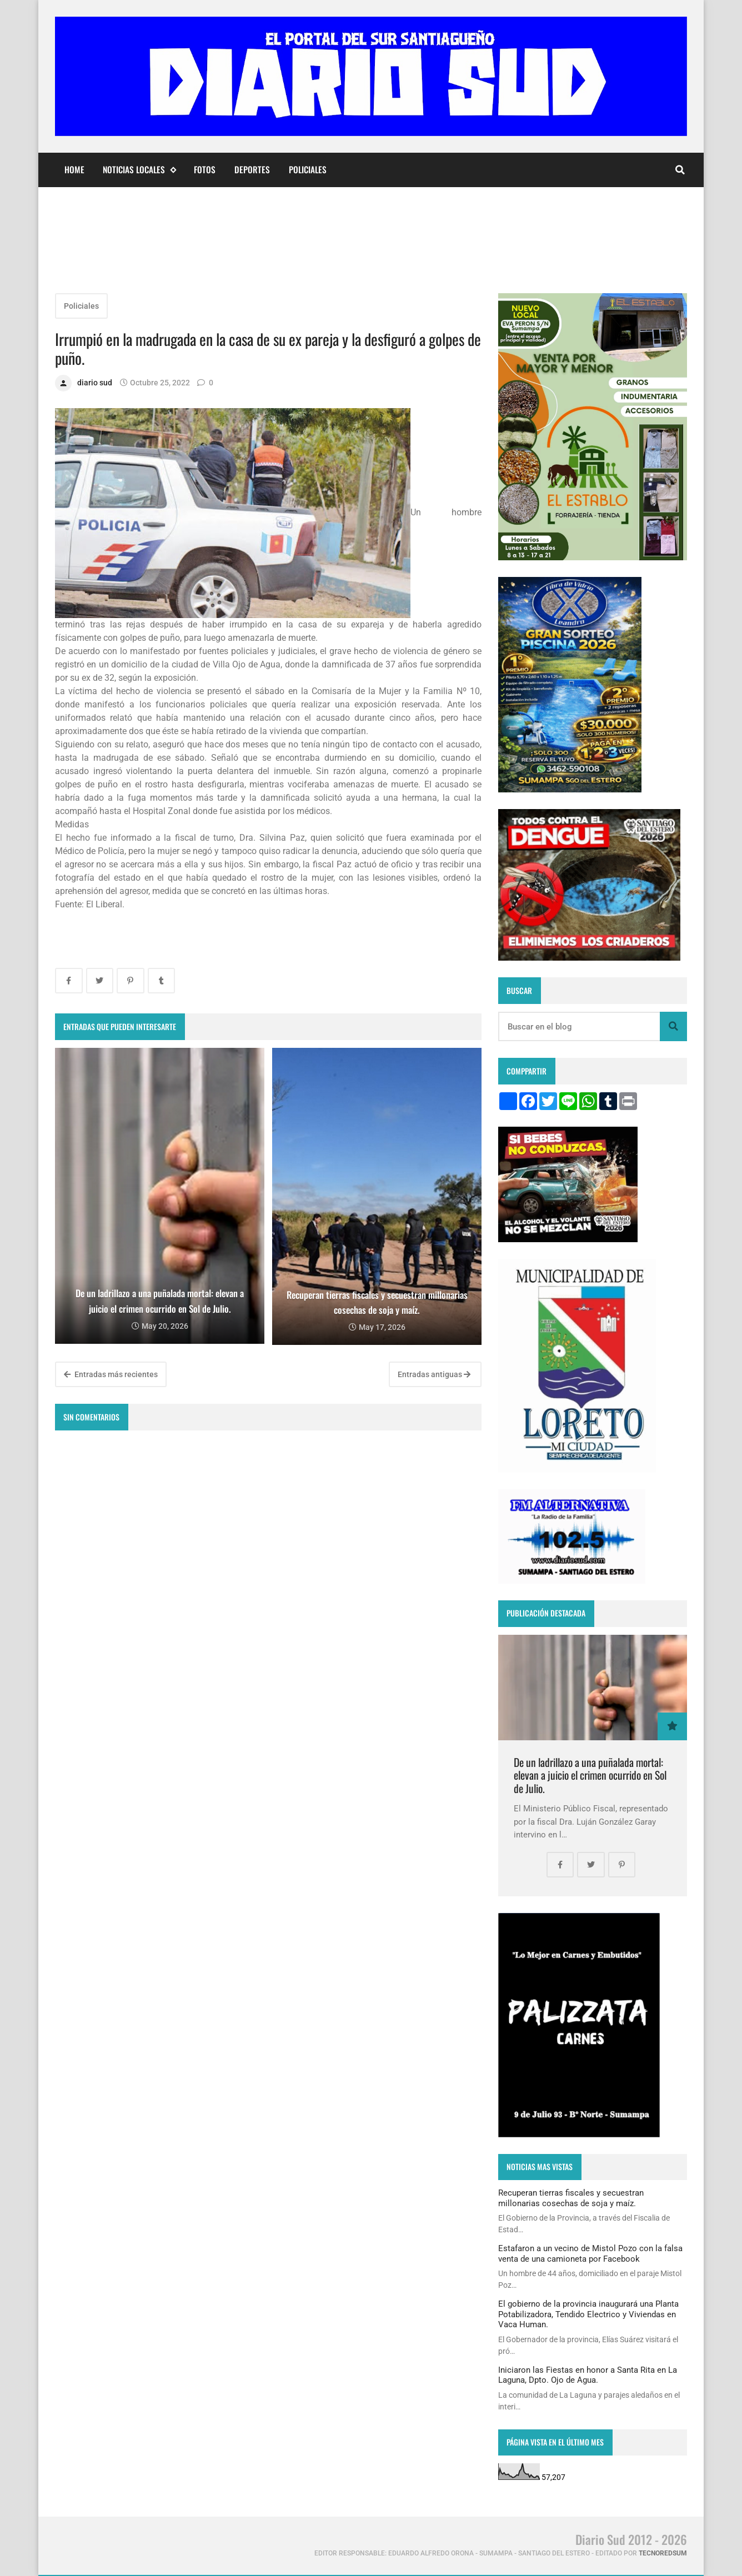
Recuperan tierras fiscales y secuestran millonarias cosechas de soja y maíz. (571, 2198)
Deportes (252, 169)
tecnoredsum (663, 2553)
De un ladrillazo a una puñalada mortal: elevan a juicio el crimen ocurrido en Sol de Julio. (590, 1775)
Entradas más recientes (111, 1374)
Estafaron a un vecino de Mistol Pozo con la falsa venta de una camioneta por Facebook (590, 2253)
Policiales (308, 169)
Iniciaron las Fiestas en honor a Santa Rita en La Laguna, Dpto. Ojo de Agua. (587, 2375)
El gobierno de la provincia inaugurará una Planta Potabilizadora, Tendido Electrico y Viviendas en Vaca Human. (588, 2314)
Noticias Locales (139, 169)
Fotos (204, 169)
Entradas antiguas (434, 1374)
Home (74, 169)
